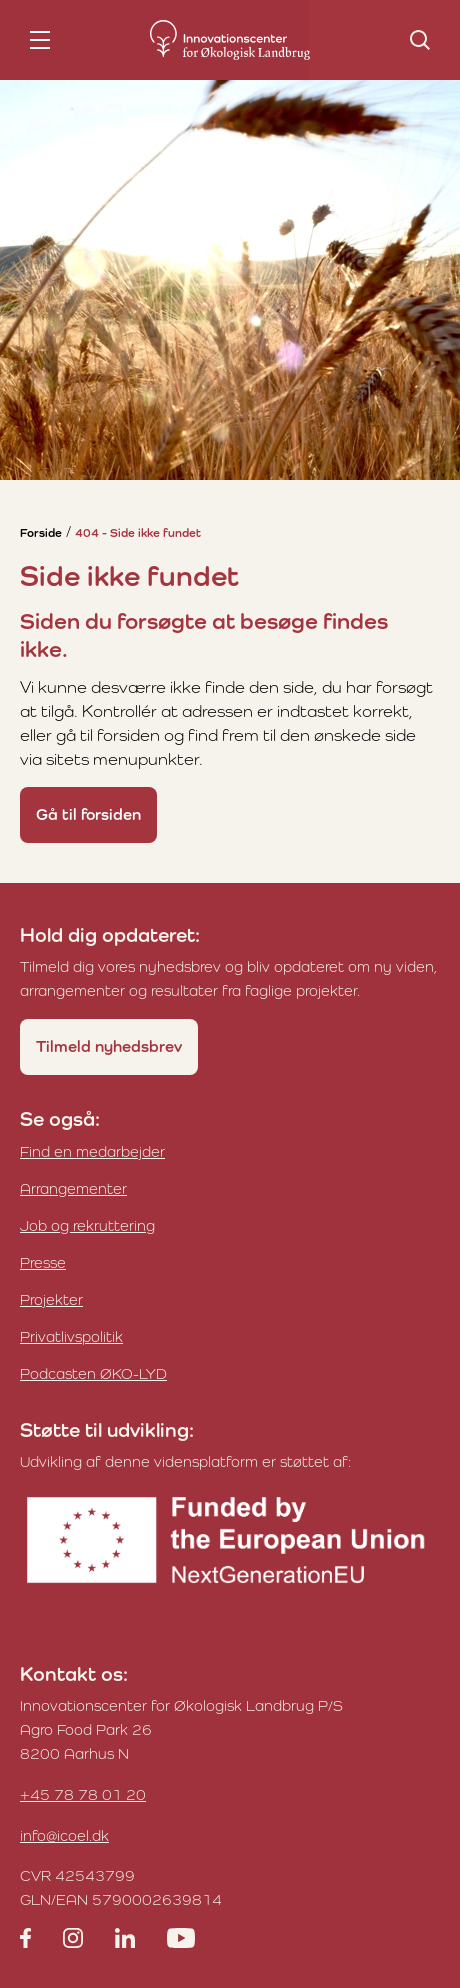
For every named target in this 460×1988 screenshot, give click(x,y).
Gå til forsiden (88, 814)
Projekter (51, 1299)
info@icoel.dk (64, 1835)
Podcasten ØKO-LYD (93, 1373)
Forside (41, 533)
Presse (43, 1262)
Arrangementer (73, 1188)
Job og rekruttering (87, 1225)
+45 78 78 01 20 (83, 1794)
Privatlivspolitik (71, 1336)
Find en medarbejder (92, 1151)
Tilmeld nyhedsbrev (109, 1046)
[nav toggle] (40, 40)
